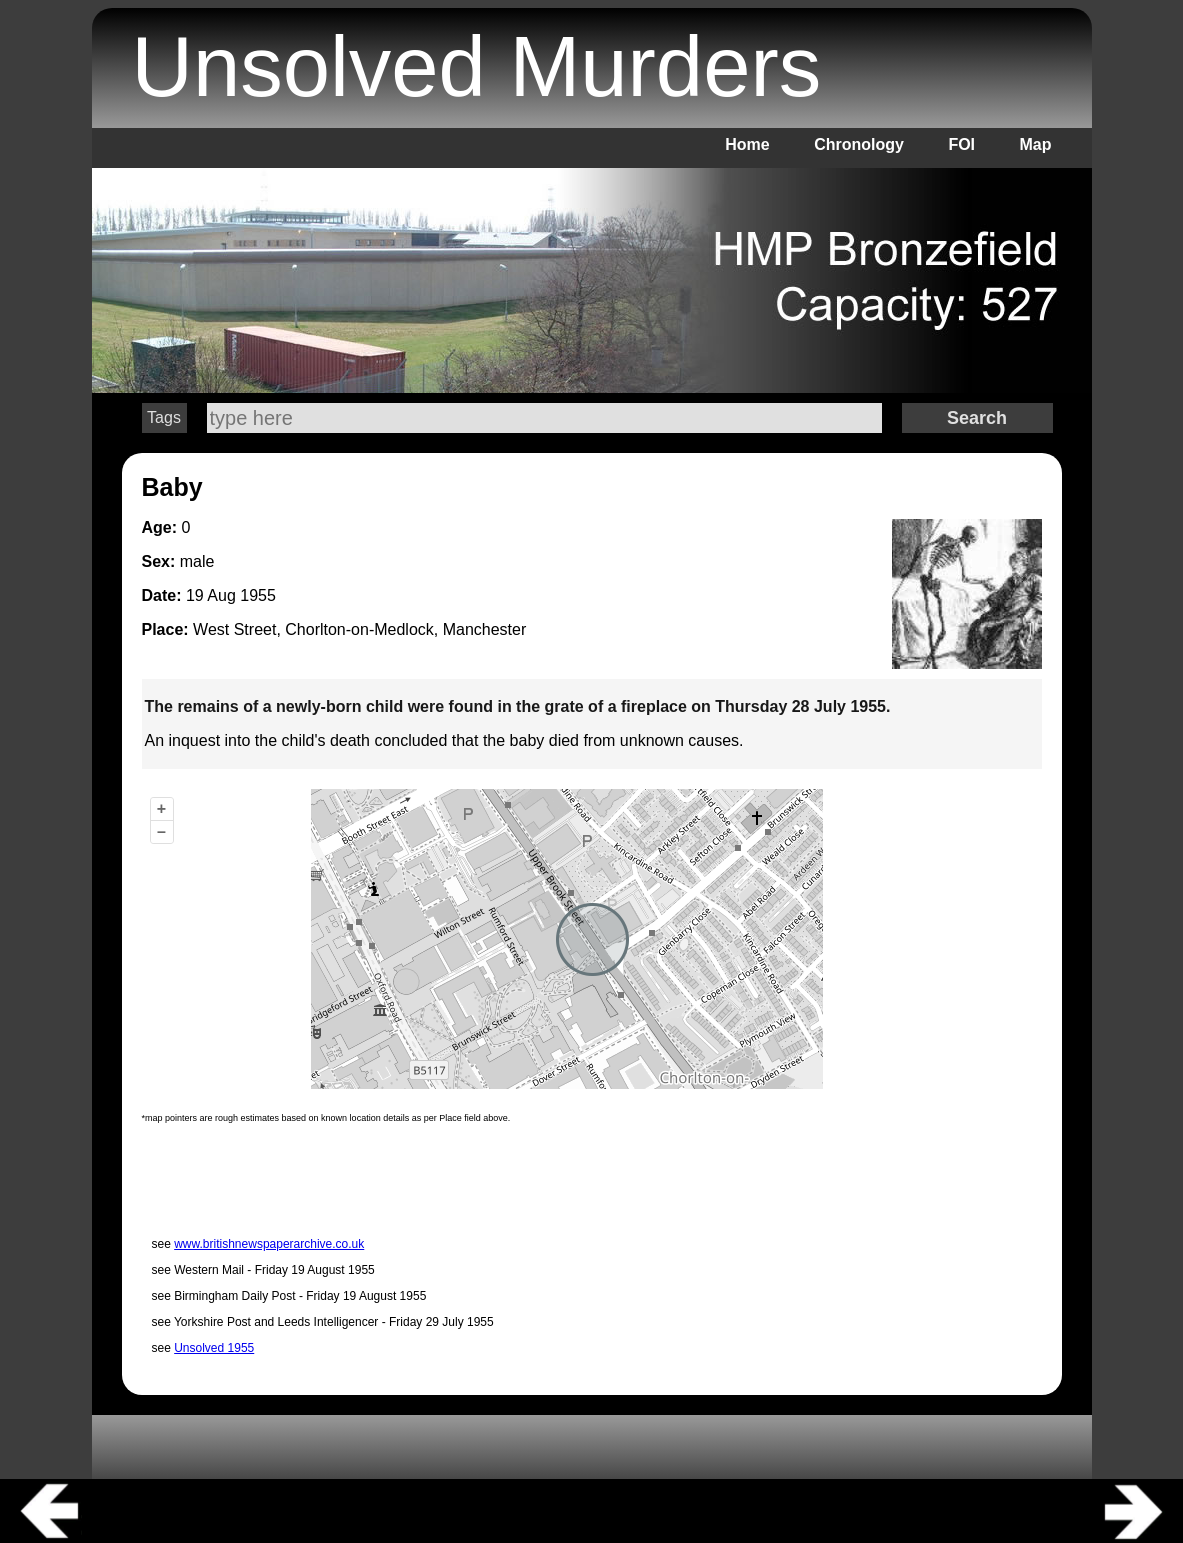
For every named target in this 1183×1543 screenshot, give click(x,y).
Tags (164, 417)
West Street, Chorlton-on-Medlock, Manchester (359, 629)
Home (747, 144)
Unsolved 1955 (214, 1348)
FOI (961, 144)
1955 (258, 595)
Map (1036, 144)
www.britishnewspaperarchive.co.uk (269, 1244)
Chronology (859, 144)
